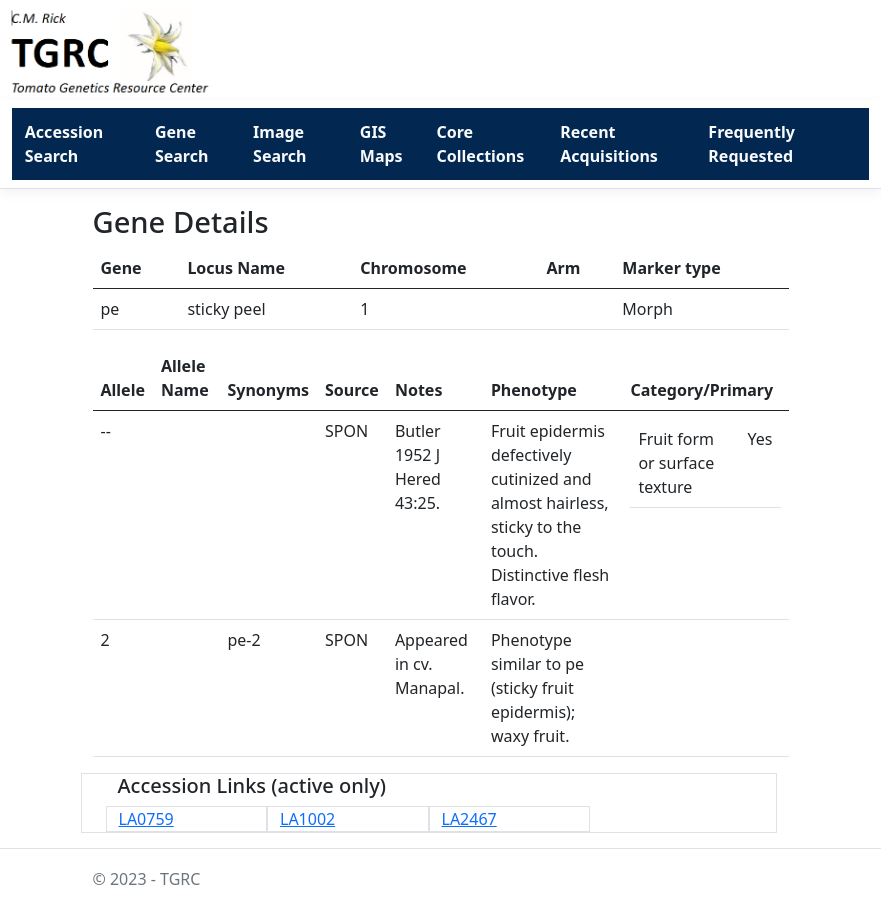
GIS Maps (381, 144)
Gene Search (181, 144)
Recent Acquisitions (609, 144)
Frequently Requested (751, 144)
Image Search (279, 144)
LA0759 (146, 819)
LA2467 (469, 819)
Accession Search (64, 144)
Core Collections (481, 144)
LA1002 (307, 819)
